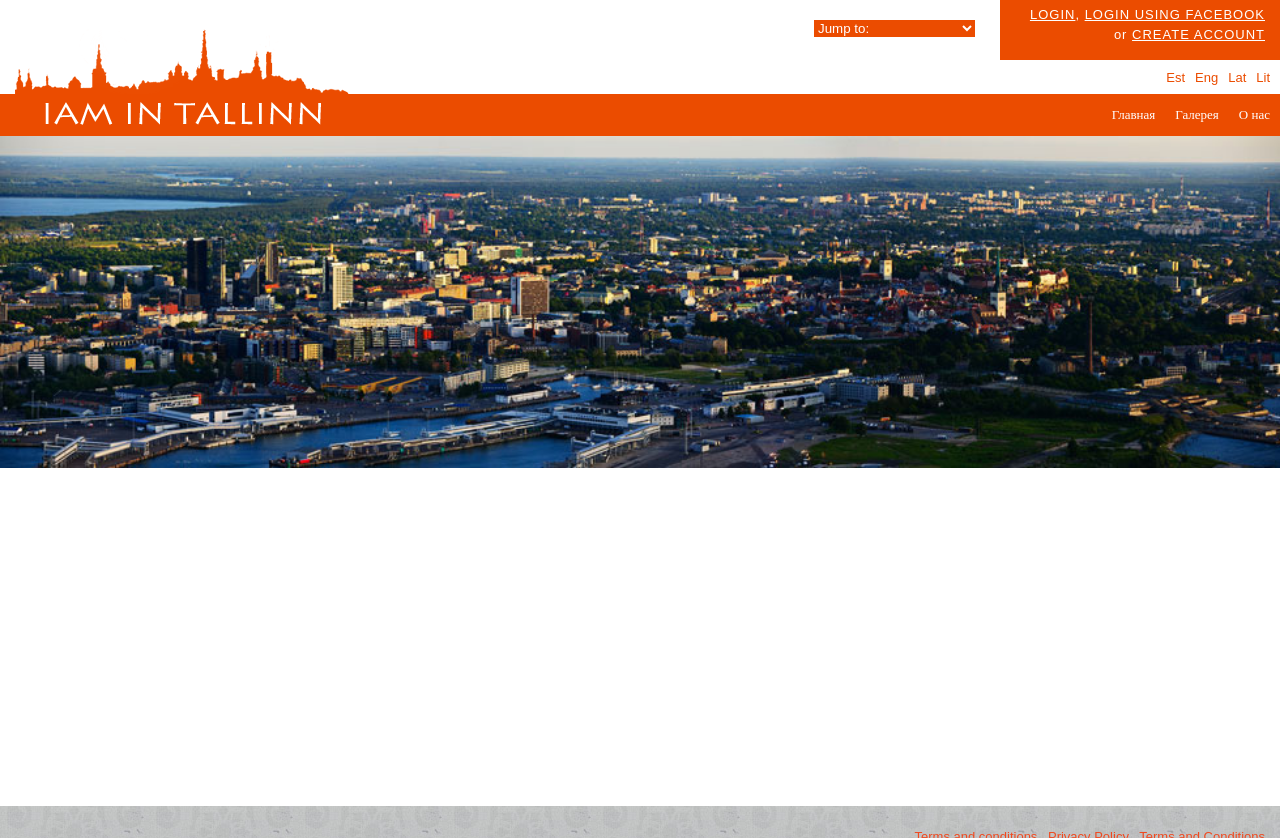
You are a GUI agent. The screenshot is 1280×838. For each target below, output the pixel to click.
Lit (1263, 77)
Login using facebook (1175, 14)
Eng (1206, 77)
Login (1052, 14)
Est (1175, 77)
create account (1198, 34)
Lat (1237, 77)
